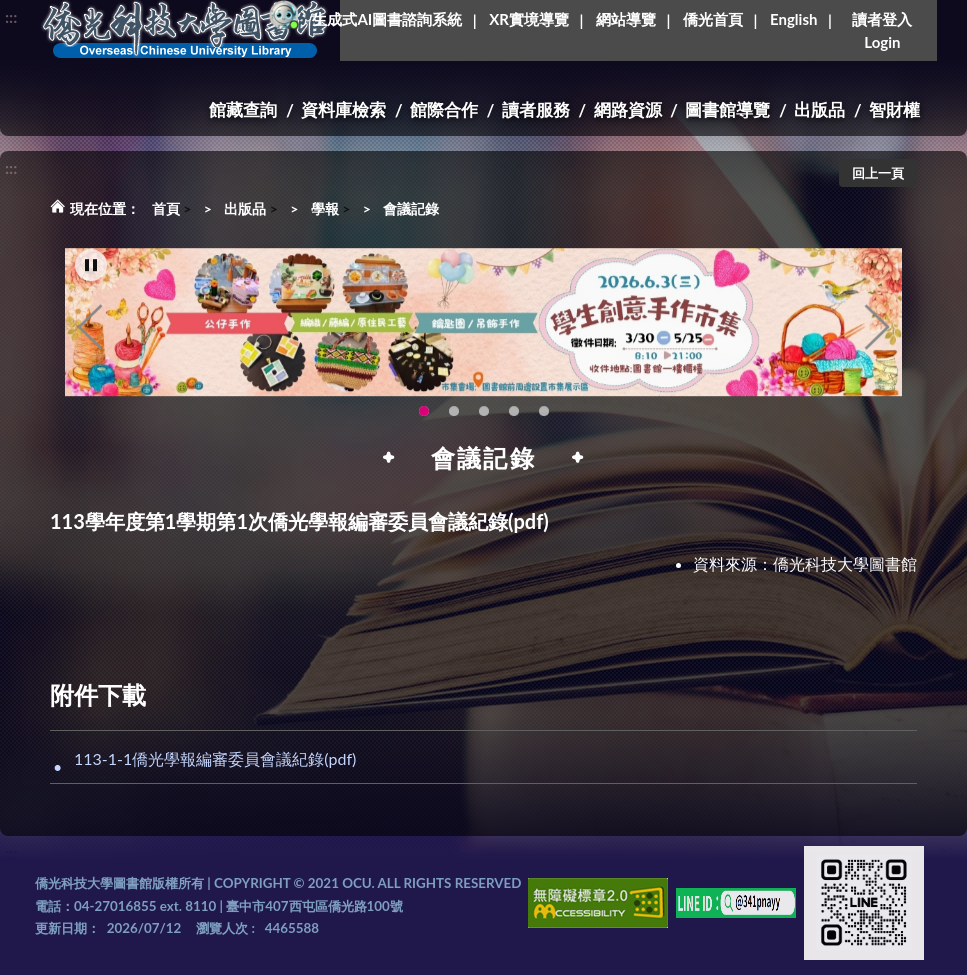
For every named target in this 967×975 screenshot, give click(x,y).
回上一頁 (878, 173)
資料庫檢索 (343, 109)
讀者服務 (536, 109)
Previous (90, 334)
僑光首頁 (713, 19)
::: (11, 16)
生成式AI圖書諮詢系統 (387, 19)
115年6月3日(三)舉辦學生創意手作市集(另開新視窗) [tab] (424, 418)
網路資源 (628, 109)
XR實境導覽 (529, 19)
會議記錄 (411, 208)
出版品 (819, 109)
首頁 (166, 208)
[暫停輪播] (91, 273)
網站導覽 (626, 19)
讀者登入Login (882, 30)
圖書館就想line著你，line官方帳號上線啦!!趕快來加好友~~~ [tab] (544, 418)
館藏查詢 (243, 109)
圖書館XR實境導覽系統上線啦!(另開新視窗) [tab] (484, 418)
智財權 (894, 109)
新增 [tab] (514, 418)
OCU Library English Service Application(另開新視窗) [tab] (454, 418)
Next (877, 334)
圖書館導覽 (727, 109)
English (793, 19)
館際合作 (444, 109)
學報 (325, 208)
